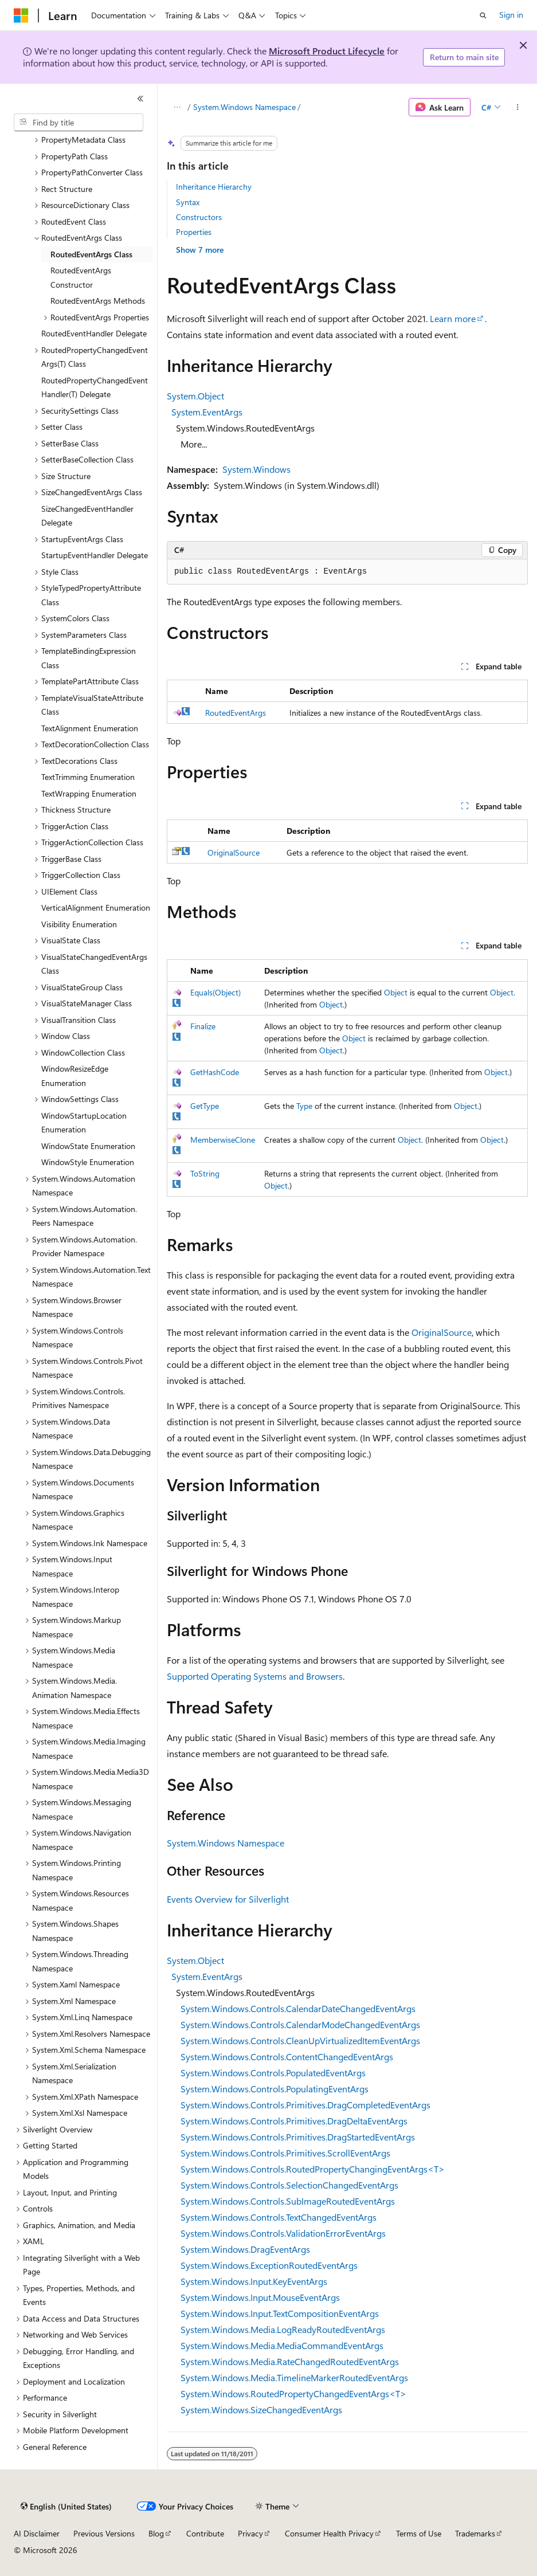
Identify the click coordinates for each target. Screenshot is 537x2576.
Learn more (453, 318)
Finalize (202, 1026)
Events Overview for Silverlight (228, 1899)
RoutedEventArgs (235, 712)
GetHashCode (214, 1072)
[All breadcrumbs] (177, 107)
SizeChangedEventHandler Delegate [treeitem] (87, 515)
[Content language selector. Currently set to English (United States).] (66, 2506)
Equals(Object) (215, 992)
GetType (204, 1105)
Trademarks (475, 2533)
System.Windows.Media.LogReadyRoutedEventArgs (283, 2329)
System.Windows (256, 469)
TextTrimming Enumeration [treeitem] (88, 776)
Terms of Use (418, 2533)
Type (304, 1105)
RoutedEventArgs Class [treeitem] (91, 254)
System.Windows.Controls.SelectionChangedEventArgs (289, 2185)
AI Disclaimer (37, 2533)
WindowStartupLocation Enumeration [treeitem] (84, 1122)
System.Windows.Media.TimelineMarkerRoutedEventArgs (294, 2377)
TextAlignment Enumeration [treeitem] (89, 728)
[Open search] (483, 15)
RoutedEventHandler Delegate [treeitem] (94, 333)
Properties (193, 231)
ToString (204, 1173)
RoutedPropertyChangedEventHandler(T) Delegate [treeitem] (94, 387)
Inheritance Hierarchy (214, 186)
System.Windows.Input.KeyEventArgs (254, 2281)
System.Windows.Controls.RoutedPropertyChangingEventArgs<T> (313, 2169)
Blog (156, 2533)
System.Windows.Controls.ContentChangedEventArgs (287, 2056)
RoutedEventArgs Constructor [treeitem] (80, 277)
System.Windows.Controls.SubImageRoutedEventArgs (288, 2201)
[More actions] (518, 107)
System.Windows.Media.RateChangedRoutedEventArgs (290, 2361)
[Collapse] (140, 98)
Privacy (250, 2533)
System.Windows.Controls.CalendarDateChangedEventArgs (298, 2008)
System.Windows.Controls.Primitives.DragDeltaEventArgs (294, 2121)
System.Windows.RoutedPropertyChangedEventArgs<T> (293, 2393)
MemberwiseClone (222, 1139)
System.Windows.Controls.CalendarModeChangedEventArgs (300, 2024)
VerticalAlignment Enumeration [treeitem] (95, 907)
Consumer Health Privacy (329, 2533)
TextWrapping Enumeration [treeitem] (88, 793)
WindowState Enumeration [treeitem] (88, 1145)
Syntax (187, 202)
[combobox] (78, 122)
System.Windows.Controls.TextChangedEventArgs (279, 2217)
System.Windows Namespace (244, 106)
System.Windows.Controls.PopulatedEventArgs (273, 2073)
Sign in (511, 14)
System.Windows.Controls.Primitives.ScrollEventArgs (285, 2153)
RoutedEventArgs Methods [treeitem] (97, 300)
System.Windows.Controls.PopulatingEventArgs (275, 2089)
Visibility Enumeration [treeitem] (79, 924)
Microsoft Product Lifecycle (327, 51)
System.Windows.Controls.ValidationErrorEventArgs (283, 2233)
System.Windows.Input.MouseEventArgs (260, 2297)
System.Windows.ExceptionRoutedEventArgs (269, 2265)
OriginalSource (233, 852)
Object (395, 992)
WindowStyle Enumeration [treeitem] (87, 1161)
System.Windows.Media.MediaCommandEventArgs (282, 2345)
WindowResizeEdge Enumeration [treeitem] (74, 1075)
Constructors (199, 216)
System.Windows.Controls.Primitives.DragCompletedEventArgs (305, 2105)
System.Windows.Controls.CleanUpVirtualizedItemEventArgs (300, 2040)
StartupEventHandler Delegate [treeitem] (94, 555)
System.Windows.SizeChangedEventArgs (261, 2410)
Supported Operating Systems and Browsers (255, 1676)
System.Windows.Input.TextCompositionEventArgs (280, 2313)
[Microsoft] (21, 15)
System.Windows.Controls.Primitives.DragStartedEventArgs (298, 2137)
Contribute (205, 2533)
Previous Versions (104, 2533)
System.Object (195, 396)
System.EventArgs (206, 412)
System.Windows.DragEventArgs (245, 2249)
